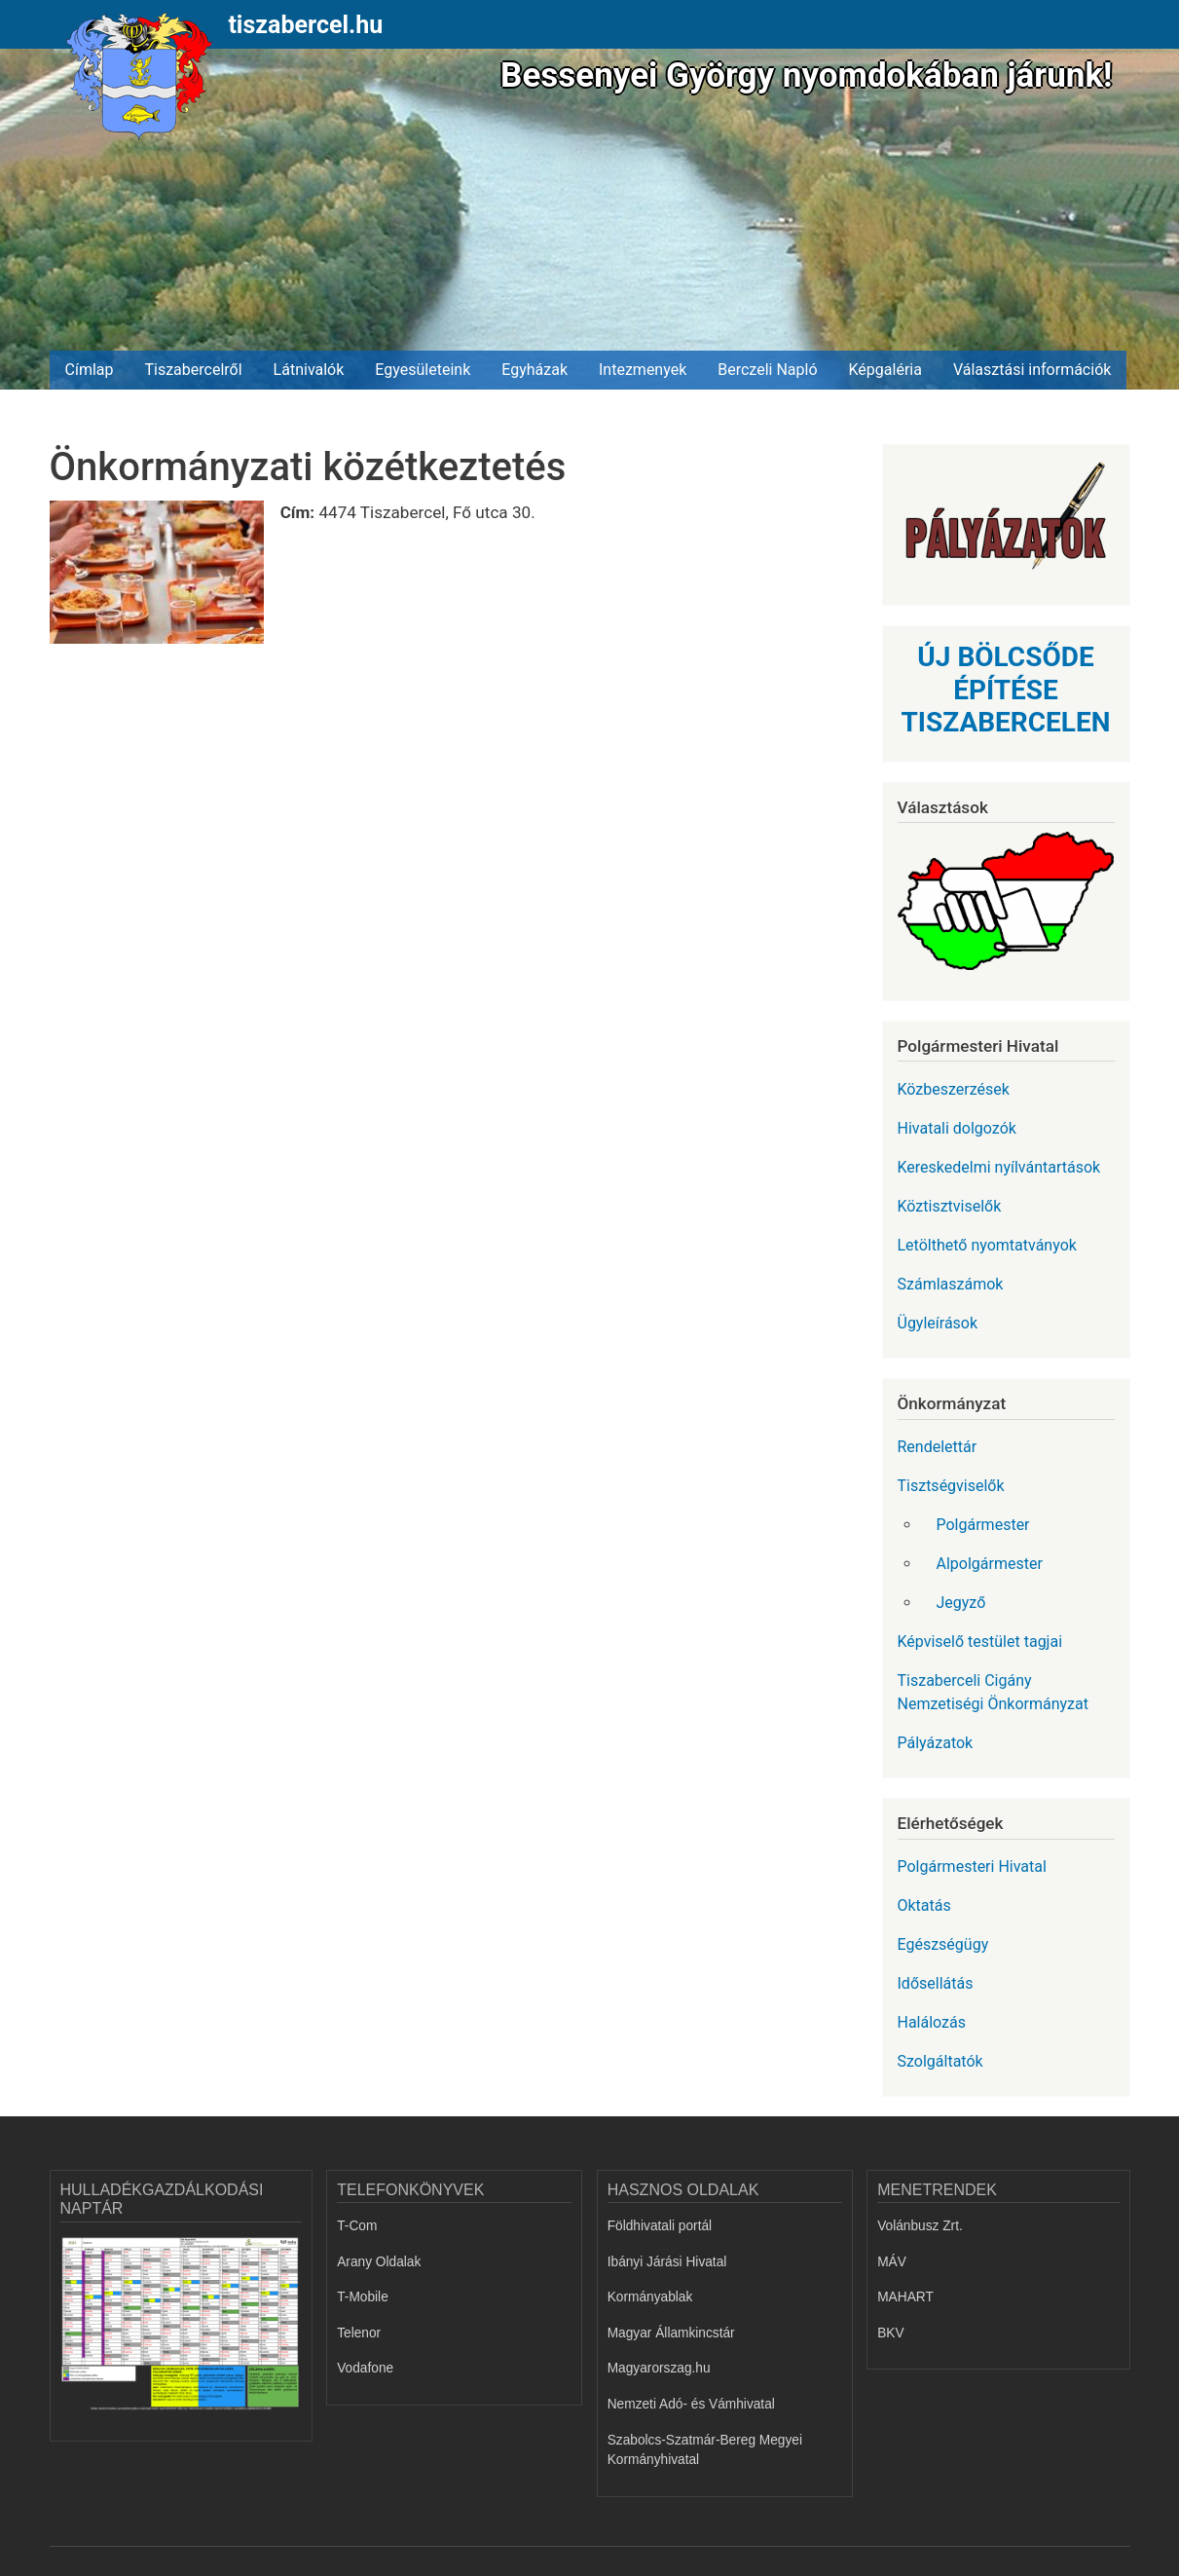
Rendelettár (937, 1446)
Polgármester (983, 1524)
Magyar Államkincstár (671, 2333)
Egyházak (534, 369)
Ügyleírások (938, 1323)
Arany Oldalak (379, 2262)
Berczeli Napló (767, 369)
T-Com (357, 2226)
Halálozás (932, 2022)
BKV (890, 2333)
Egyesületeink (422, 369)
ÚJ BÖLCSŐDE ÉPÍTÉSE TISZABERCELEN (1005, 689)
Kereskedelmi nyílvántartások (999, 1167)
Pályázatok (936, 1743)
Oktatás (924, 1905)
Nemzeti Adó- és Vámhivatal (691, 2404)
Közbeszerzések (954, 1089)
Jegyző (961, 1602)
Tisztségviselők (951, 1485)
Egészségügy (943, 1944)
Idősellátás (936, 1983)
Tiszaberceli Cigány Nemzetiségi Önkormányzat (993, 1692)
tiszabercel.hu (305, 25)
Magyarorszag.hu (659, 2368)
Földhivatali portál (660, 2226)
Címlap (89, 369)
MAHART (905, 2297)
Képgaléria (885, 369)
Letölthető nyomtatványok (987, 1245)
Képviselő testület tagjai (980, 1641)
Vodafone (365, 2368)
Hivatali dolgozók (957, 1128)
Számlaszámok (951, 1284)
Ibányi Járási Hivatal (667, 2262)
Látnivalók (309, 369)
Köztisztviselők (950, 1206)
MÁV (891, 2262)
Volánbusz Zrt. (920, 2226)
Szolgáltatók (940, 2061)
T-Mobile (362, 2297)
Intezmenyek (642, 369)
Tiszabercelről (192, 369)
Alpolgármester (990, 1563)
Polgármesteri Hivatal (972, 1866)
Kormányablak (650, 2297)
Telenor (359, 2333)
